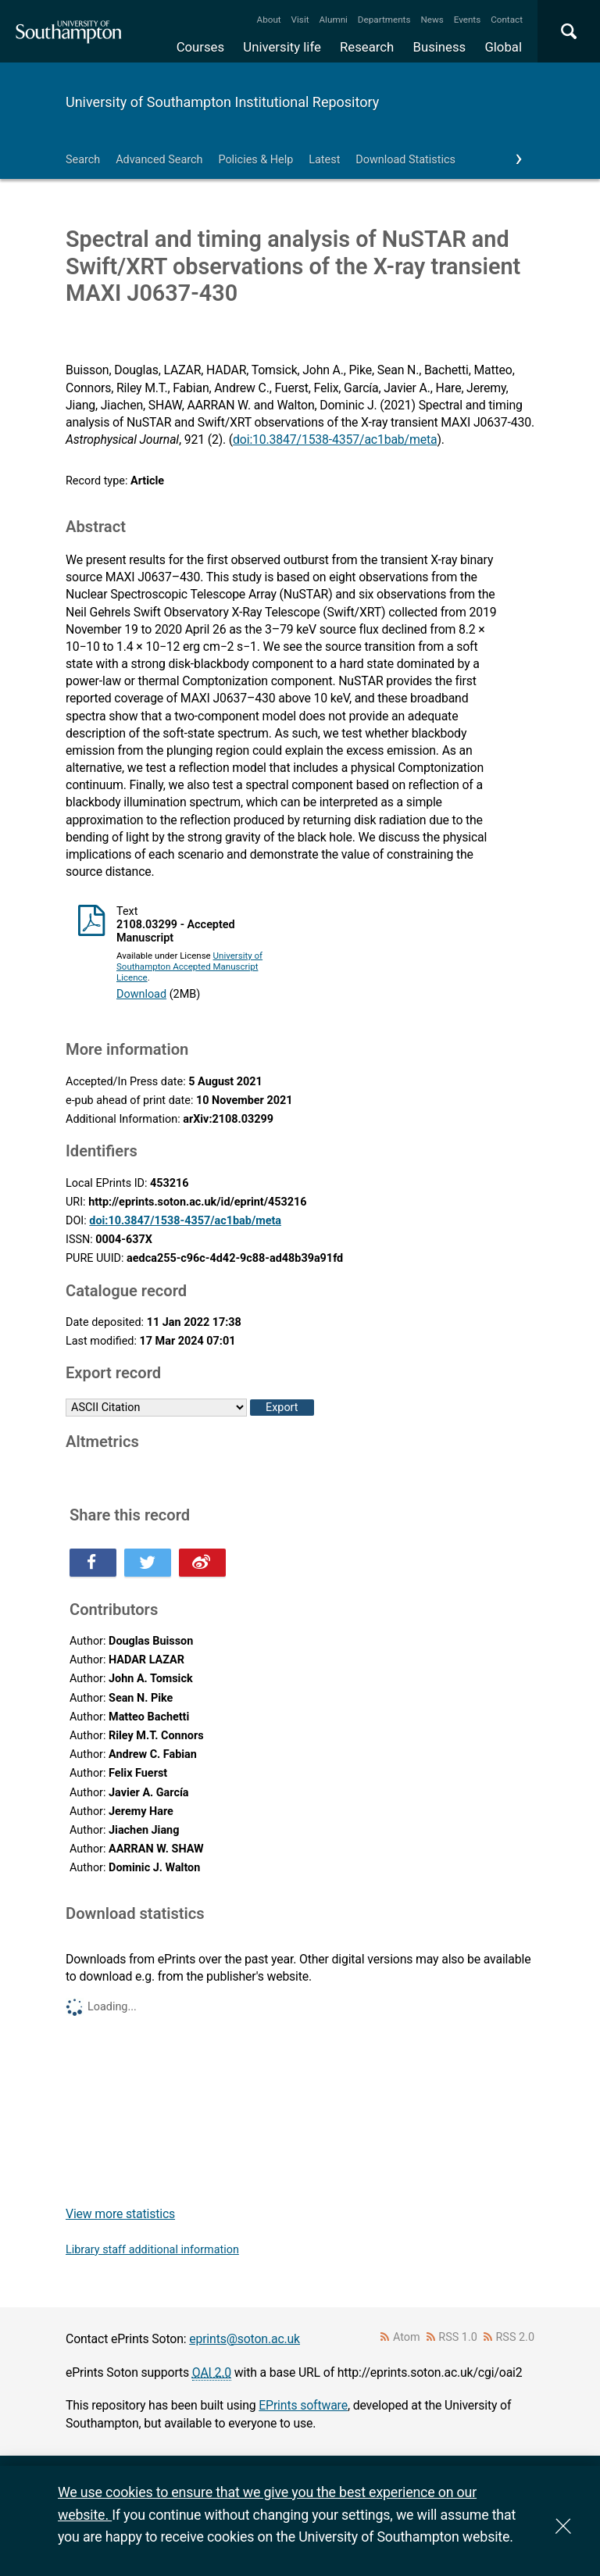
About (269, 19)
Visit (300, 19)
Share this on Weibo (202, 1563)
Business (439, 47)
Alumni (333, 19)
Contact (507, 19)
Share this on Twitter (147, 1563)
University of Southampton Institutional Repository (222, 102)
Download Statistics (405, 159)
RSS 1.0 (457, 2337)
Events (467, 19)
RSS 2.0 (515, 2337)
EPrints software (303, 2405)
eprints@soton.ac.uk (244, 2338)
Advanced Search (159, 159)
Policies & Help (255, 159)
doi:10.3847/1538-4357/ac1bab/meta (335, 439)
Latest (324, 159)
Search (83, 159)
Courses (200, 47)
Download (141, 994)
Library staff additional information (152, 2249)
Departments (384, 19)
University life (282, 47)
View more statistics (120, 2213)
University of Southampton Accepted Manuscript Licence (189, 966)
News (431, 19)
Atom (406, 2337)
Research (367, 47)
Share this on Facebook (93, 1563)
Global (503, 47)
